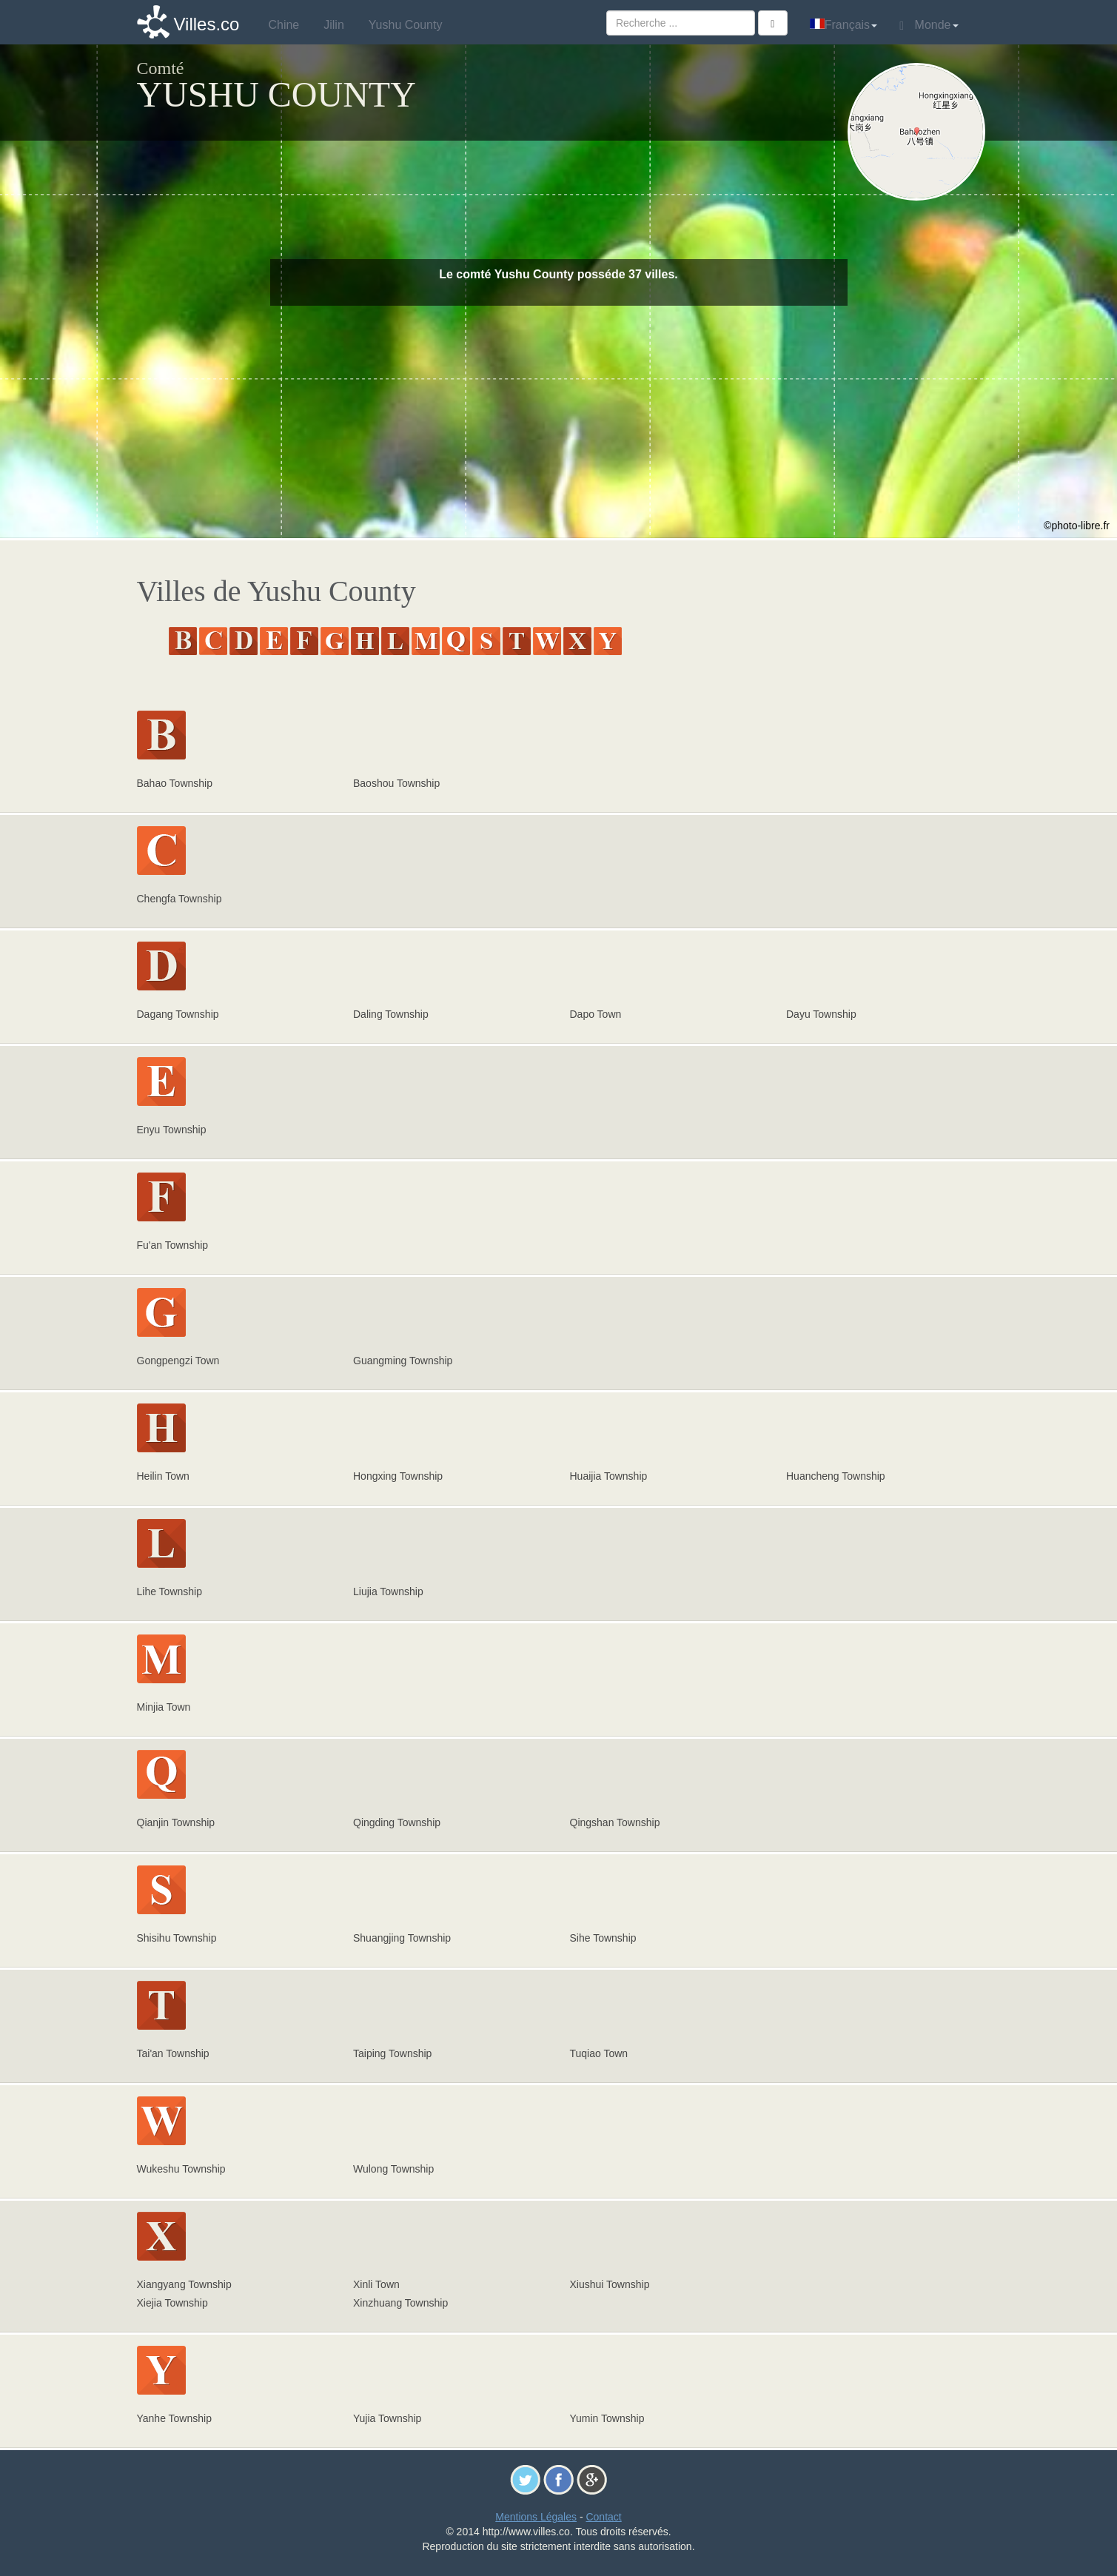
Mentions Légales (536, 2517)
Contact (603, 2517)
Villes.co (207, 24)
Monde (928, 25)
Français (843, 25)
